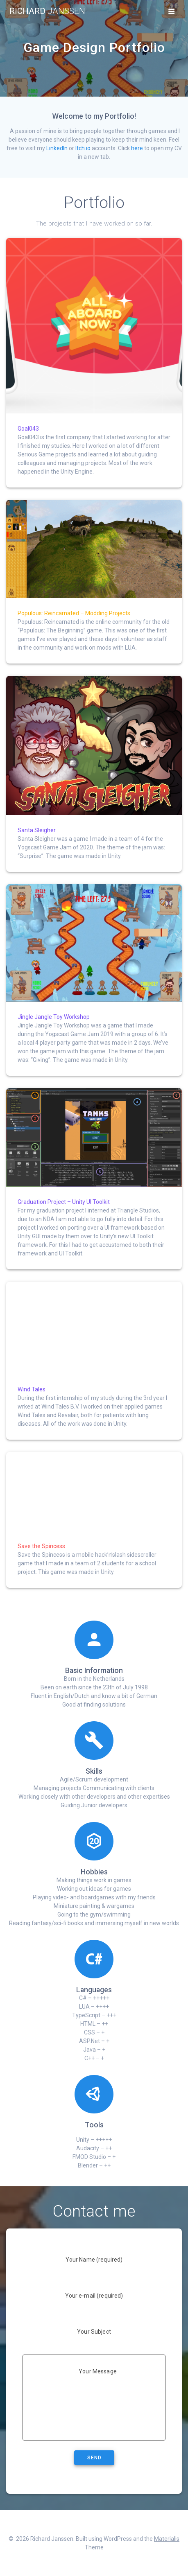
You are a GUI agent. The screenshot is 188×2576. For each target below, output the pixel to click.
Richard (47, 11)
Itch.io (83, 148)
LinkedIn (57, 148)
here (137, 148)
